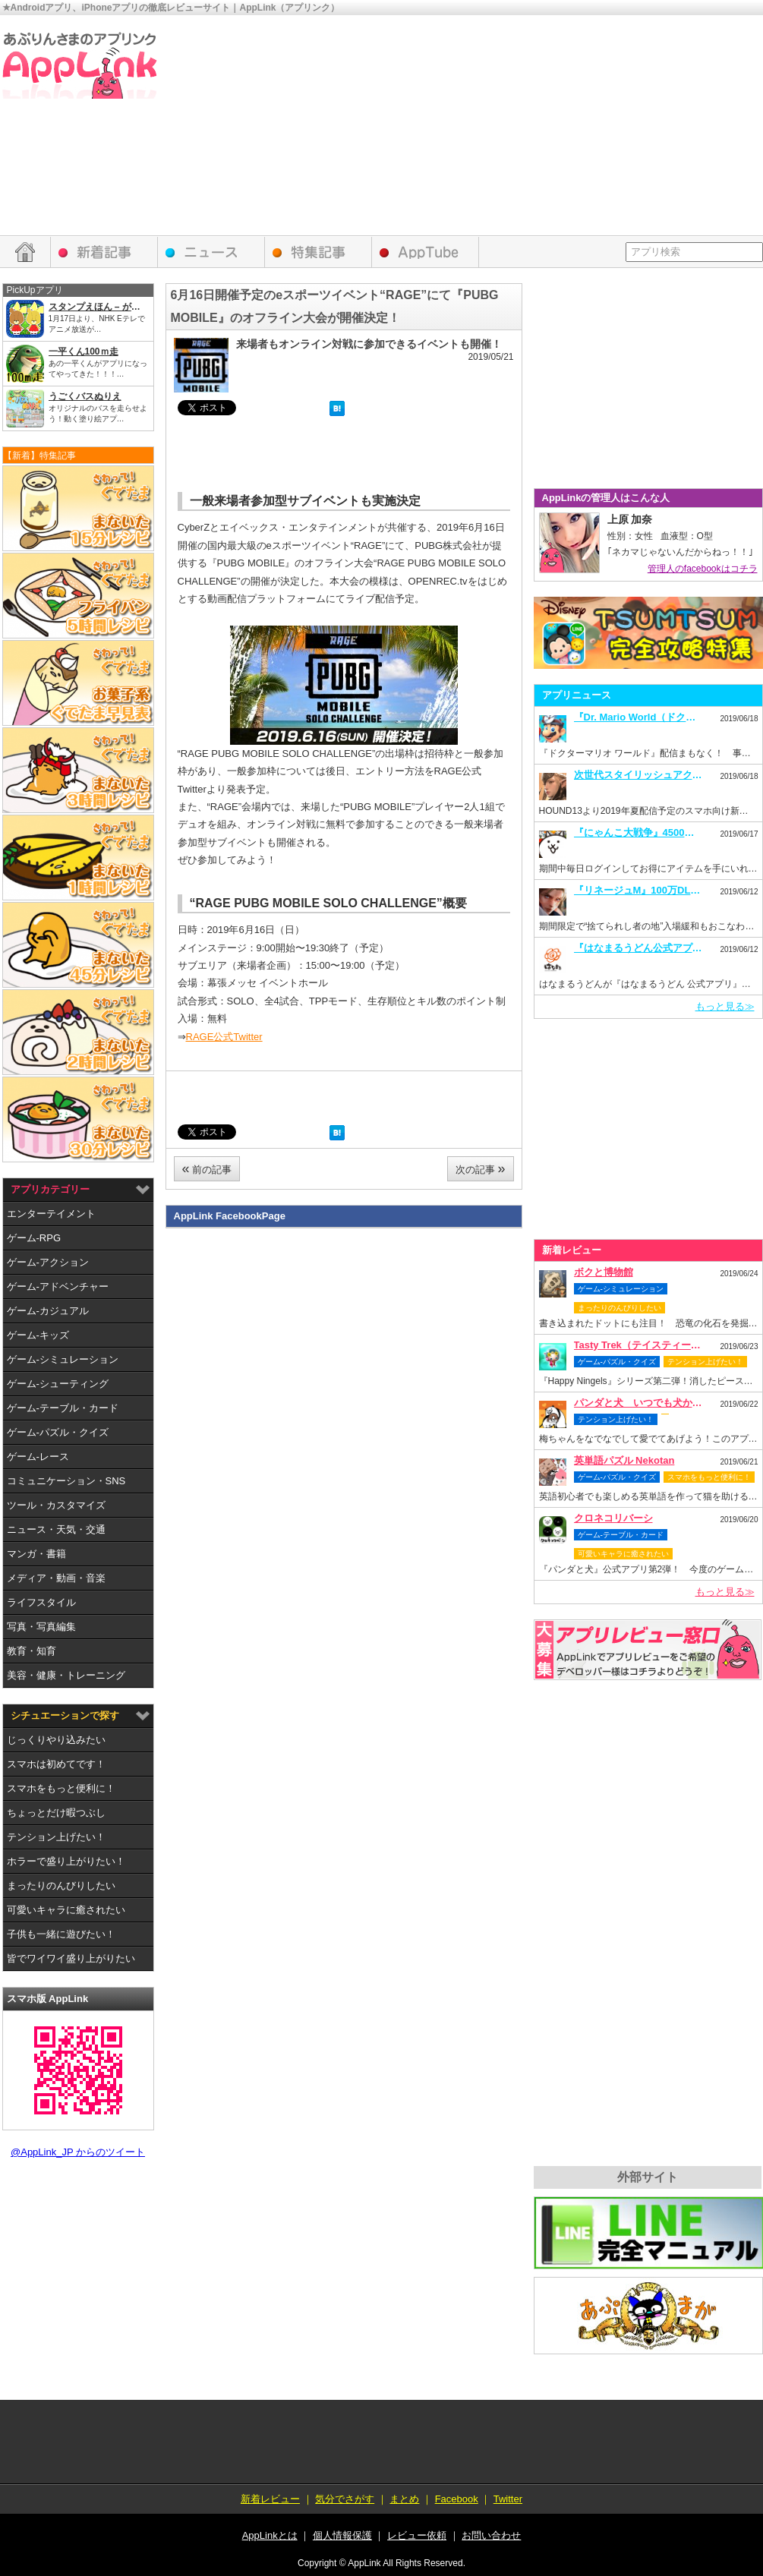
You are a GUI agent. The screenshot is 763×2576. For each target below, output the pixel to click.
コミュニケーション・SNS (66, 1481)
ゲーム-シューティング (58, 1383)
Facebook (456, 2499)
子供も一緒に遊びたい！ (61, 1934)
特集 (318, 252)
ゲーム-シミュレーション (62, 1359)
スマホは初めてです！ (56, 1764)
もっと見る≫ (725, 1006)
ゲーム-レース (38, 1456)
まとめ (404, 2499)
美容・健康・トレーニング (66, 1675)
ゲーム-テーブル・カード (62, 1408)
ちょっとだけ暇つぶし (56, 1812)
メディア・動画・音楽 (56, 1578)
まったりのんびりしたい (61, 1885)
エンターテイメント (51, 1213)
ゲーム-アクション (48, 1262)
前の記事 (207, 1168)
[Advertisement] (571, 129)
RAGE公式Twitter (224, 1036)
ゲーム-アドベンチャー (58, 1286)
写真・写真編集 (41, 1626)
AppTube (425, 252)
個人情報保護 (342, 2535)
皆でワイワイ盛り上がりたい (71, 1958)
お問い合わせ (491, 2535)
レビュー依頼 (647, 1649)
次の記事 (481, 1168)
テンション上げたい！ (56, 1837)
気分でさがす (344, 2499)
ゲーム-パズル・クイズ (58, 1432)
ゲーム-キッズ (38, 1335)
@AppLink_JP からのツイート (78, 2152)
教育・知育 (31, 1651)
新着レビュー (104, 252)
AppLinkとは (270, 2535)
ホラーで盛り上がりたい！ (66, 1861)
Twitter (507, 2499)
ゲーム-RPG (34, 1238)
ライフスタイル (41, 1602)
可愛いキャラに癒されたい (66, 1909)
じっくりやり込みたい (56, 1739)
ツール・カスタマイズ (56, 1505)
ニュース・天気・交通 (56, 1529)
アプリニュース (211, 252)
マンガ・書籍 (36, 1553)
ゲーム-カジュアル (48, 1310)
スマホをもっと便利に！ (61, 1788)
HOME (25, 252)
